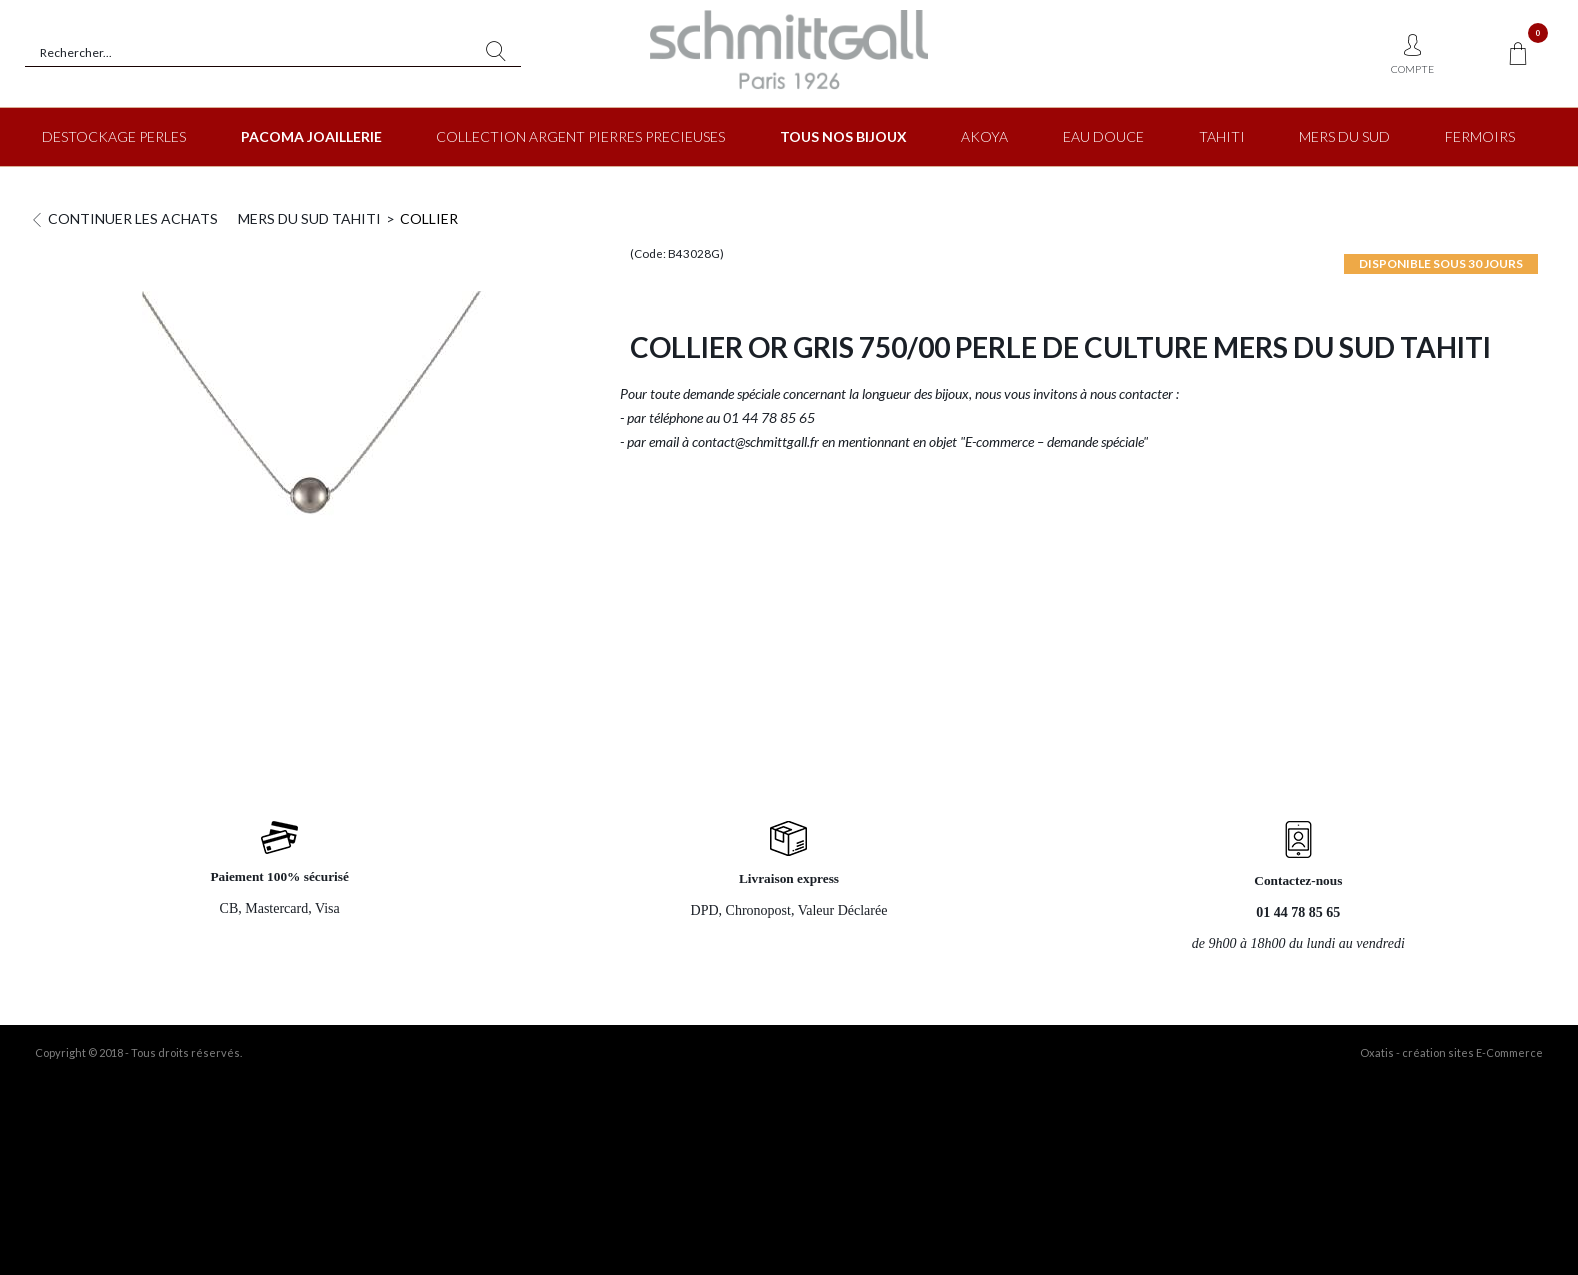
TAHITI (1222, 136)
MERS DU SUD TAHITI (309, 218)
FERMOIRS (1480, 136)
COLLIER (429, 218)
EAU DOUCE (1103, 136)
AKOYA (984, 136)
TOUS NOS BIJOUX (843, 136)
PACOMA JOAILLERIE (311, 136)
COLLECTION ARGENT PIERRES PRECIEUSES (580, 136)
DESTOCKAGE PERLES (114, 136)
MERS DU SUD (1344, 136)
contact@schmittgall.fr (755, 441)
